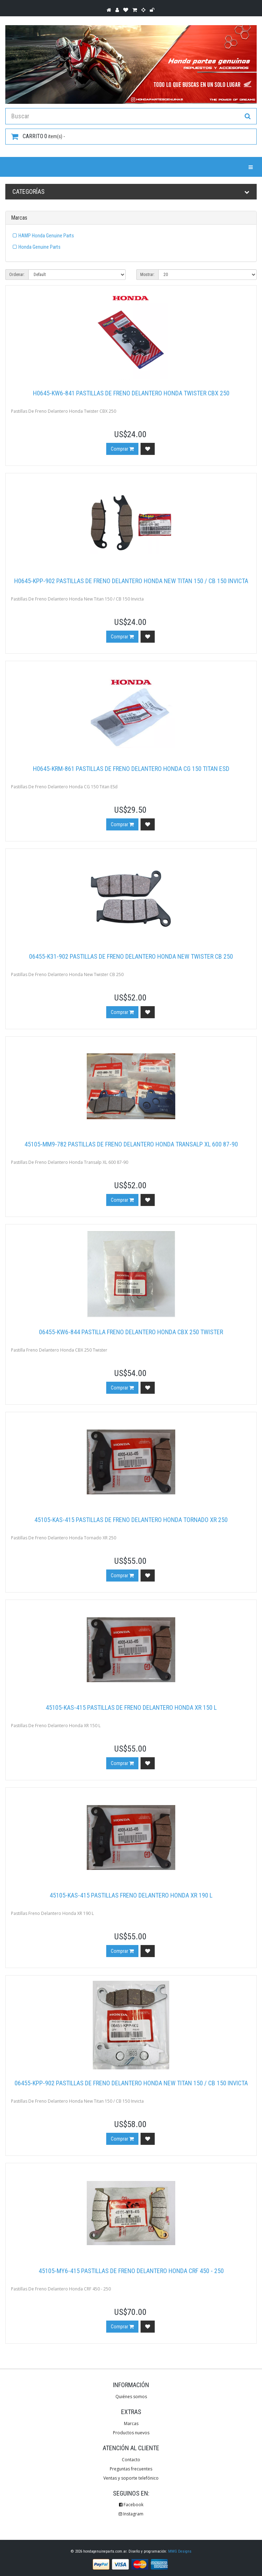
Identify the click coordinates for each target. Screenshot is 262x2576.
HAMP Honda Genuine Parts (46, 235)
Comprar (122, 449)
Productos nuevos (131, 2433)
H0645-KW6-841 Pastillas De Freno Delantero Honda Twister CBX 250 (131, 393)
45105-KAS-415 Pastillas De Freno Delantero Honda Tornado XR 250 (131, 1519)
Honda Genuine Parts (39, 247)
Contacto (131, 2460)
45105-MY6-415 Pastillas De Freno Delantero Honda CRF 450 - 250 (131, 2271)
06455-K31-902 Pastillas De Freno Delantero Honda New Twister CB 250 (131, 956)
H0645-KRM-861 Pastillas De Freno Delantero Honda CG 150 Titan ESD (131, 768)
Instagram (131, 2514)
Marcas (131, 2423)
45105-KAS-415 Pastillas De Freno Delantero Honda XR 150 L (131, 1707)
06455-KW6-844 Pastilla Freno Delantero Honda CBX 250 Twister (131, 1332)
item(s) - (38, 136)
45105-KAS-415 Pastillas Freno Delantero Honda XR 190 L (131, 1895)
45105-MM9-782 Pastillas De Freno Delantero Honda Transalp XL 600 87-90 (131, 1144)
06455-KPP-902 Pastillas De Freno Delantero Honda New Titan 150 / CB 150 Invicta (131, 2083)
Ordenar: (17, 274)
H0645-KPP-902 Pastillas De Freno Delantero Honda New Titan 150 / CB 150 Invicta (131, 581)
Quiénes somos (131, 2397)
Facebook (131, 2505)
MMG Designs (180, 2551)
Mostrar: (147, 274)
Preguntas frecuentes (131, 2469)
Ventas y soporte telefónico (131, 2478)
